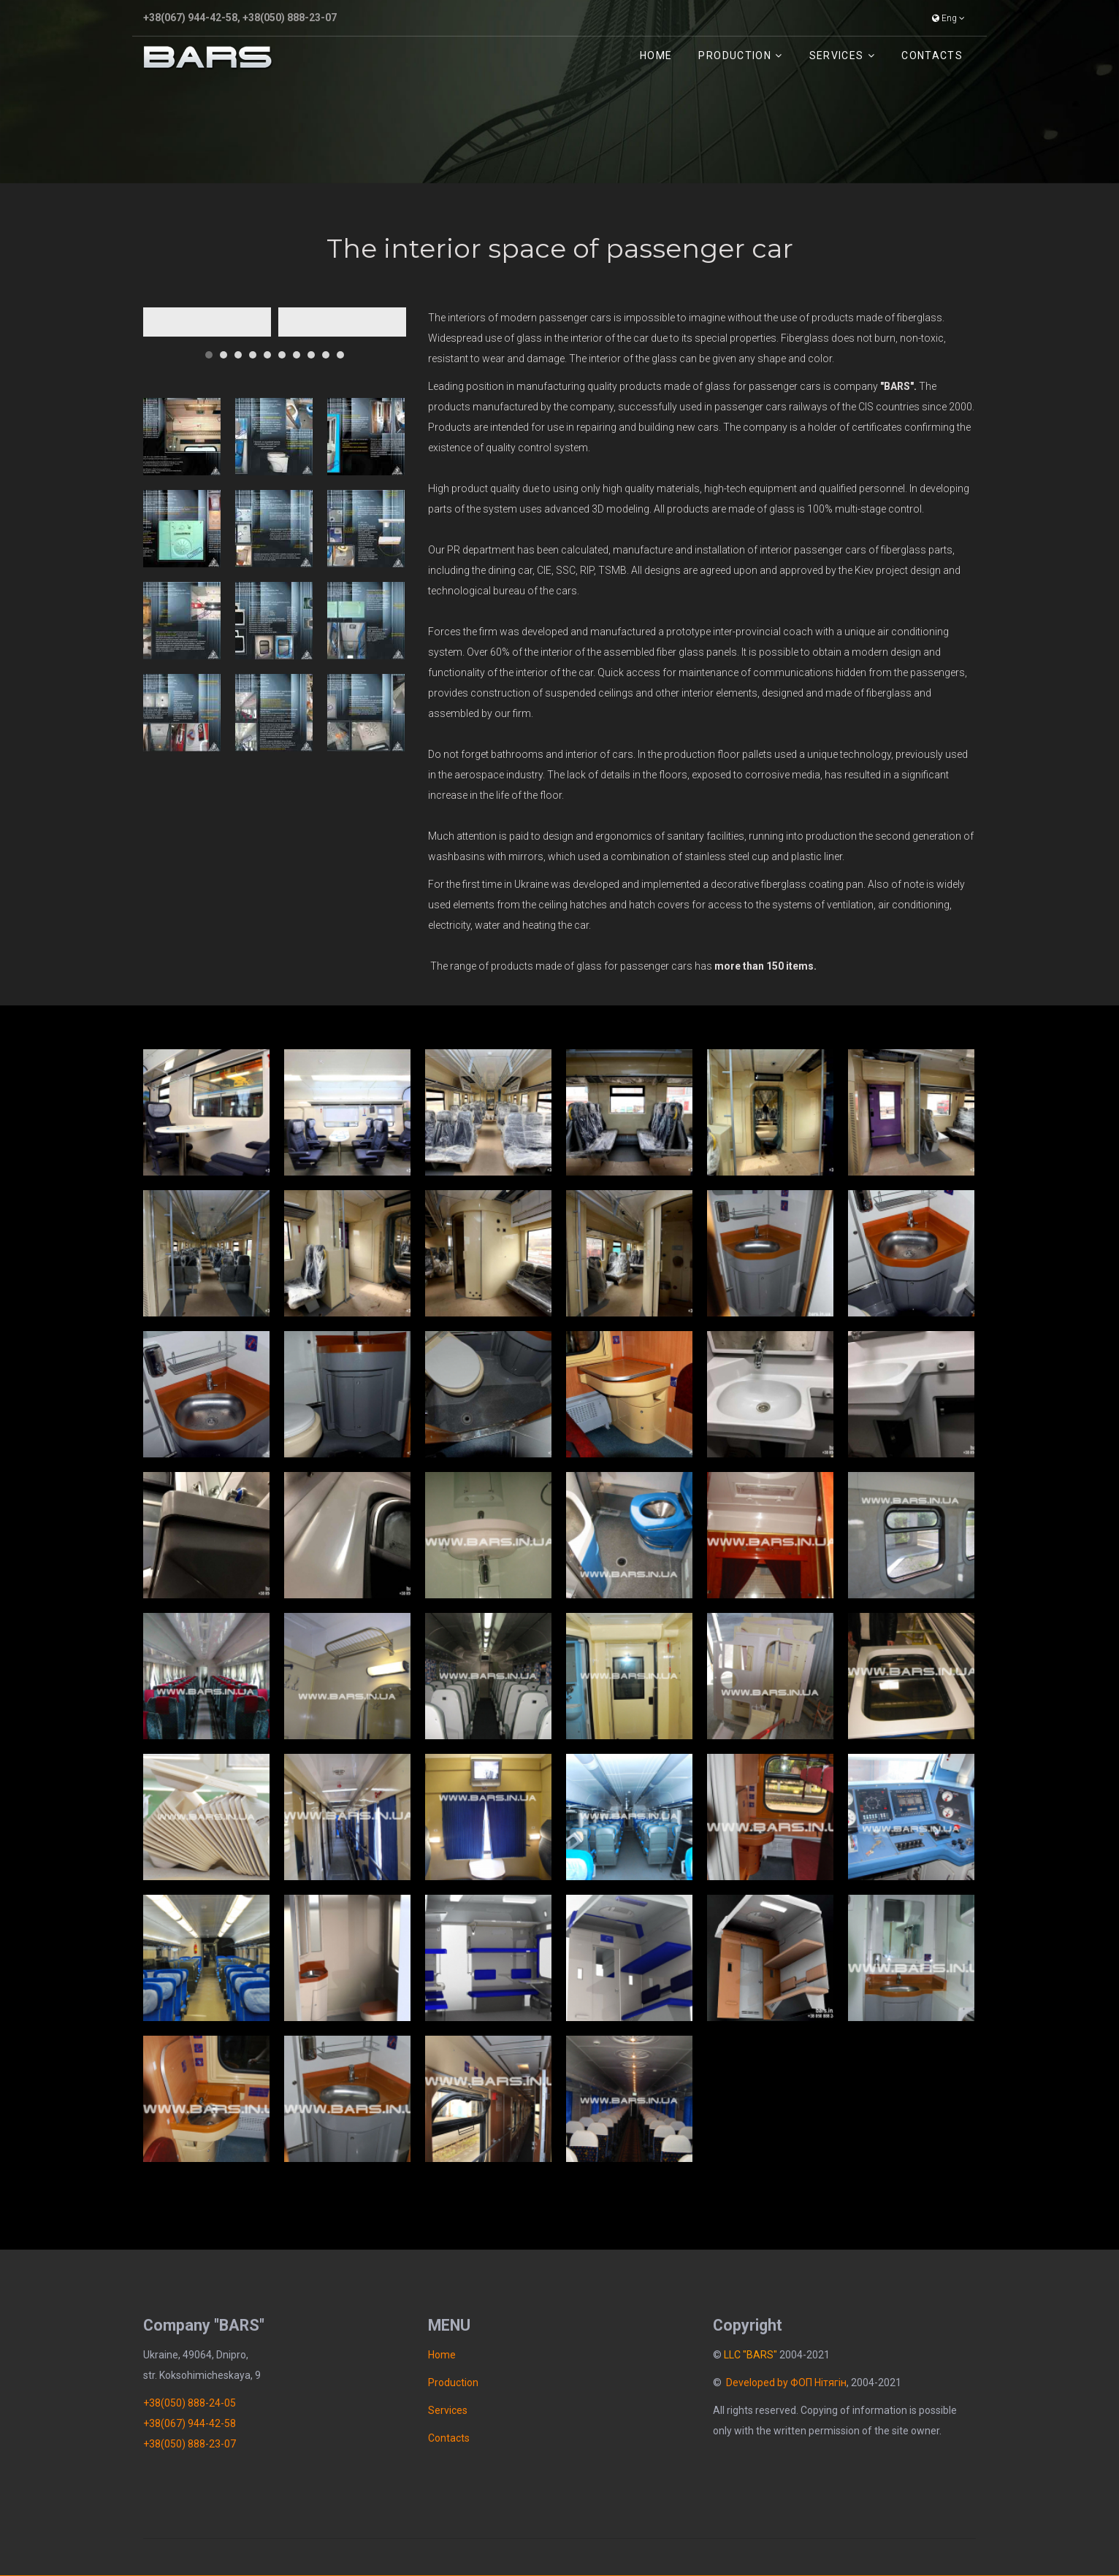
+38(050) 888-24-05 (189, 2403)
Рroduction (734, 55)
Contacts (932, 55)
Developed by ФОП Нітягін (786, 2382)
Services (836, 55)
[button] (209, 349)
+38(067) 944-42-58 (190, 17)
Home (656, 55)
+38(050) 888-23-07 (289, 17)
